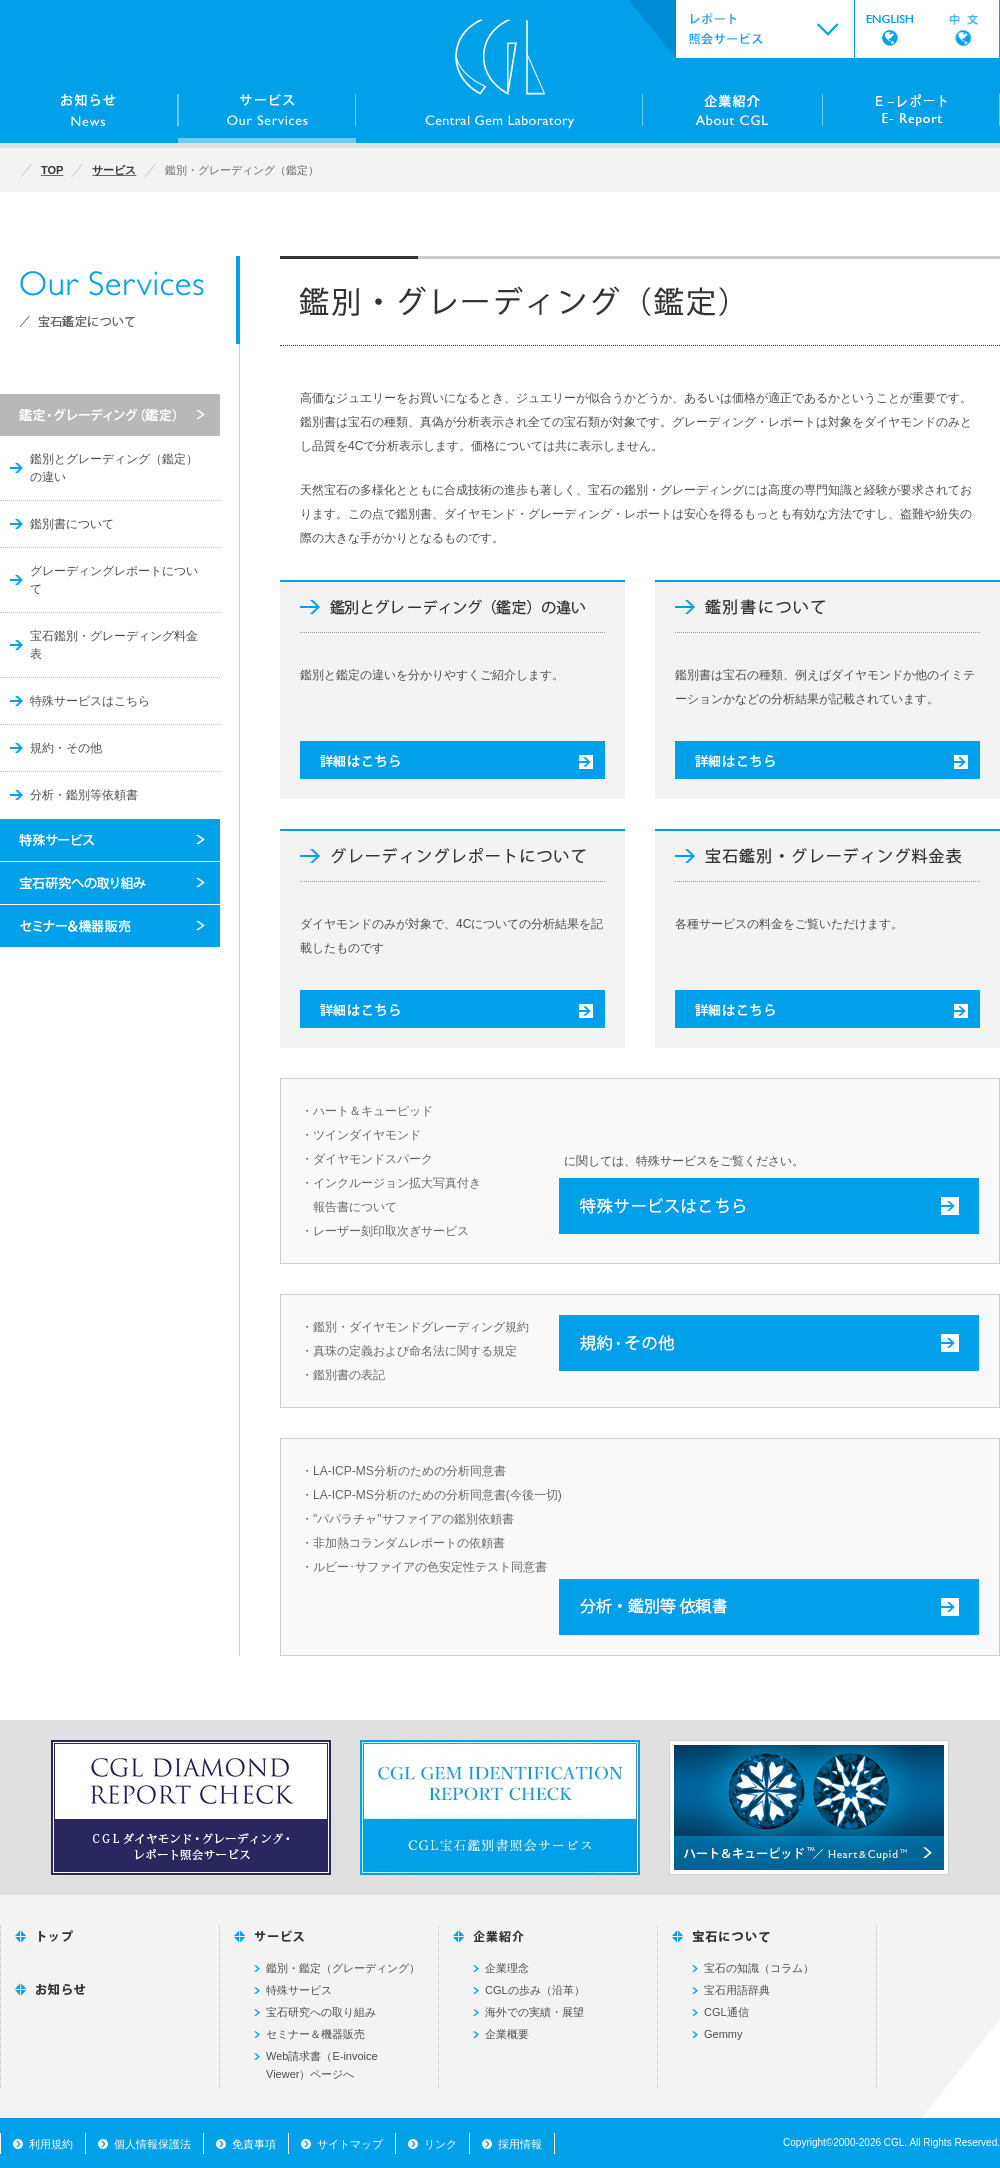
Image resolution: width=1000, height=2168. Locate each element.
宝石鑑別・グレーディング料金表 (114, 645)
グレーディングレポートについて (114, 580)
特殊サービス (299, 1990)
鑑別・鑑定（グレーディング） (343, 1968)
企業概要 (507, 2034)
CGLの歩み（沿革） (535, 1990)
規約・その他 (66, 748)
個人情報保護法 (152, 2144)
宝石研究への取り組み (321, 2012)
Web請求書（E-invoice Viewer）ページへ (322, 2065)
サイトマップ (350, 2144)
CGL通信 (726, 2012)
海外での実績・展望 (534, 2012)
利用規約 (51, 2144)
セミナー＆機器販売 (315, 2034)
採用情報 (520, 2144)
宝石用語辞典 (737, 1990)
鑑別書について (72, 524)
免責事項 (254, 2144)
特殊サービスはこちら (90, 701)
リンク (440, 2144)
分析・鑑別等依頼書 (84, 795)
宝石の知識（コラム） (759, 1968)
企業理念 (507, 1968)
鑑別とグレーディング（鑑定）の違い (114, 468)
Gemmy (723, 2034)
